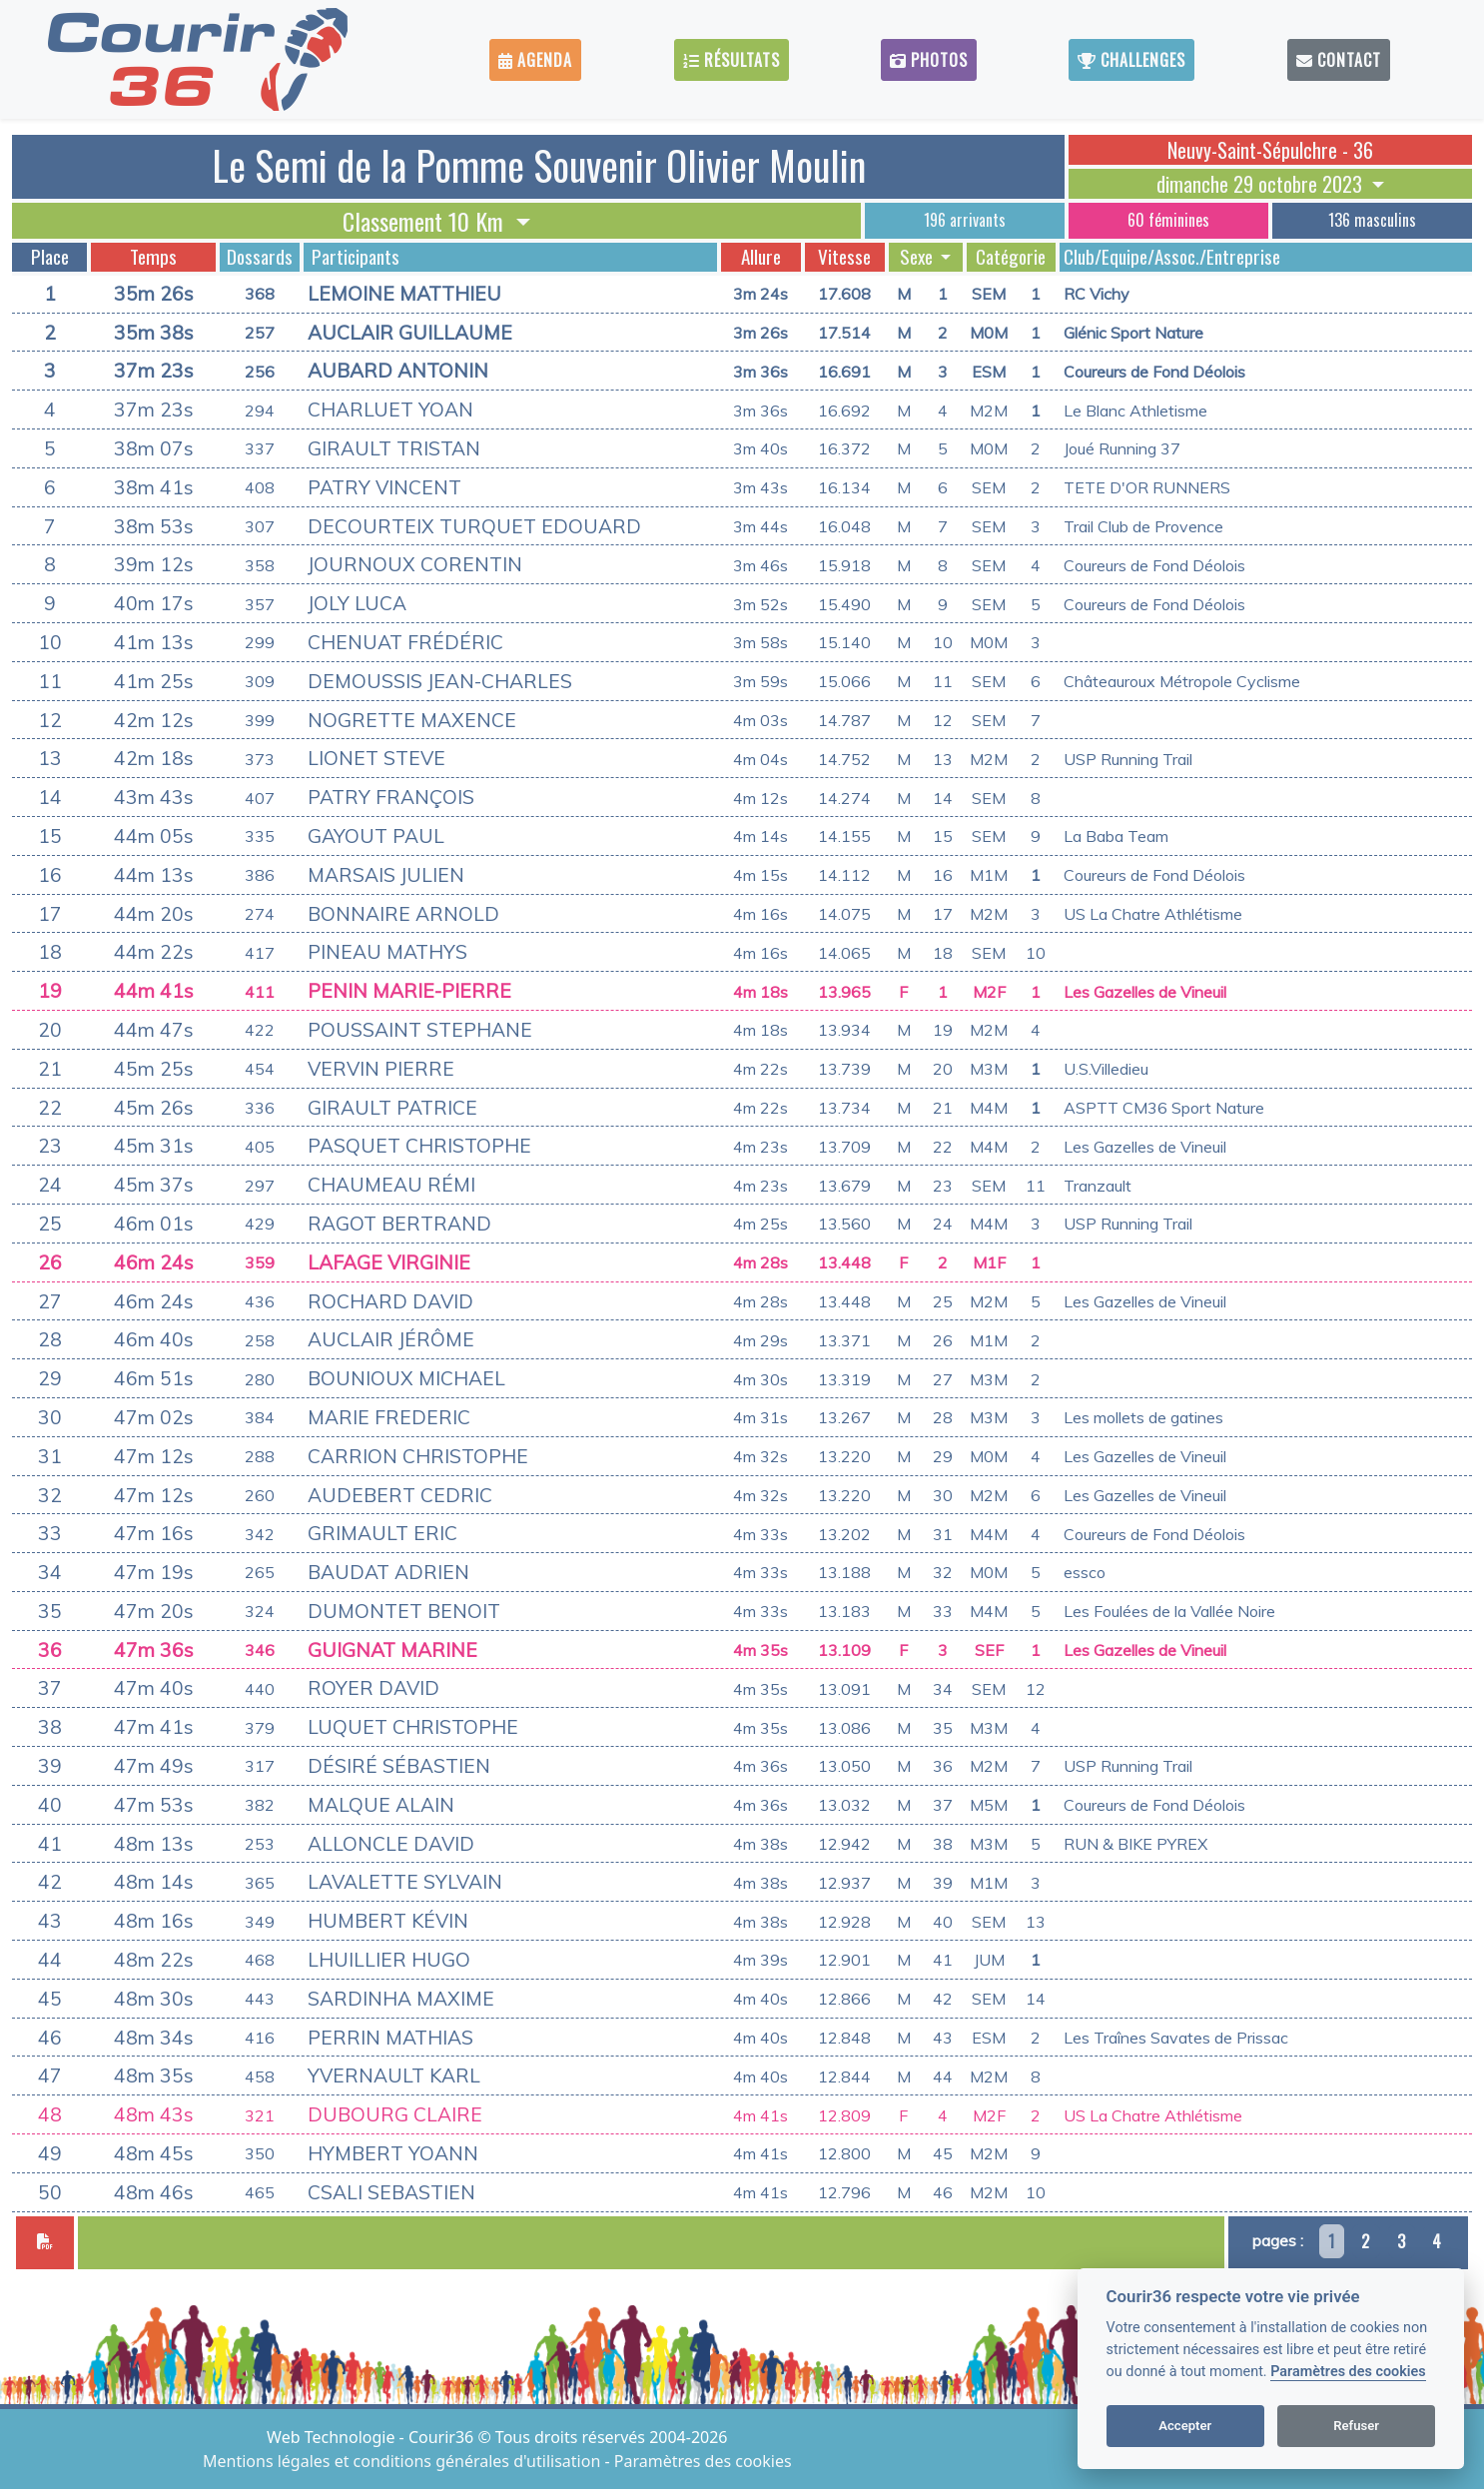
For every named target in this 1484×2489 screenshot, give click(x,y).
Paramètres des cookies (1347, 2371)
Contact (1338, 60)
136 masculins (1372, 220)
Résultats (731, 60)
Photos (929, 60)
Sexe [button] (918, 257)
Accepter (1184, 2425)
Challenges (1131, 60)
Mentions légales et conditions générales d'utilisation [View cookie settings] (403, 2461)
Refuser (1356, 2425)
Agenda (535, 60)
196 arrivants (965, 220)
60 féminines (1168, 220)
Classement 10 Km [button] (426, 221)
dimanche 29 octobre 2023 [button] (1261, 184)
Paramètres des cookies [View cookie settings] (703, 2461)
